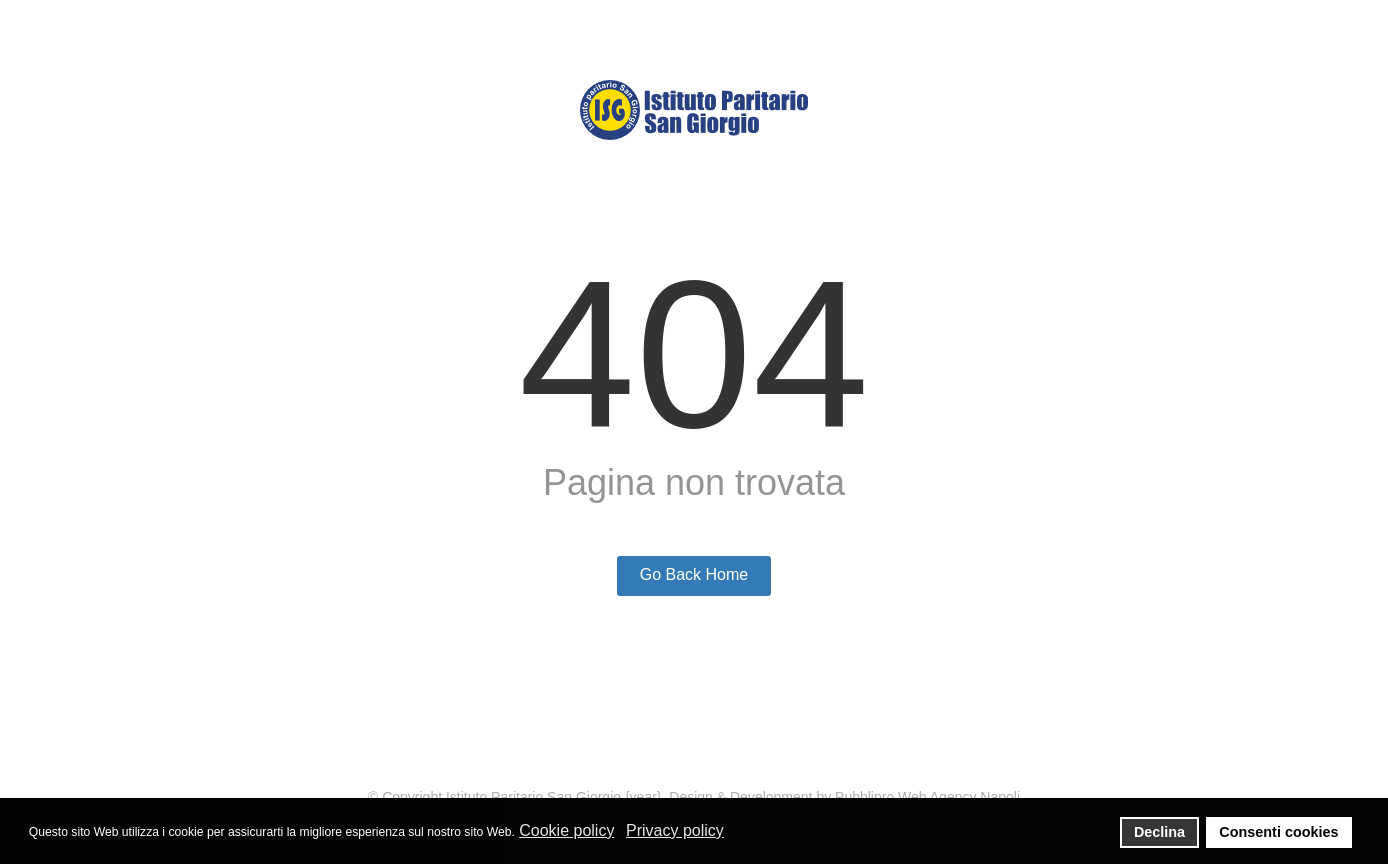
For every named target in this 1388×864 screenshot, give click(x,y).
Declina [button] (1159, 832)
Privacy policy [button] (675, 830)
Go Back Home (694, 574)
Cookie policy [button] (566, 830)
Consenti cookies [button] (1278, 832)
